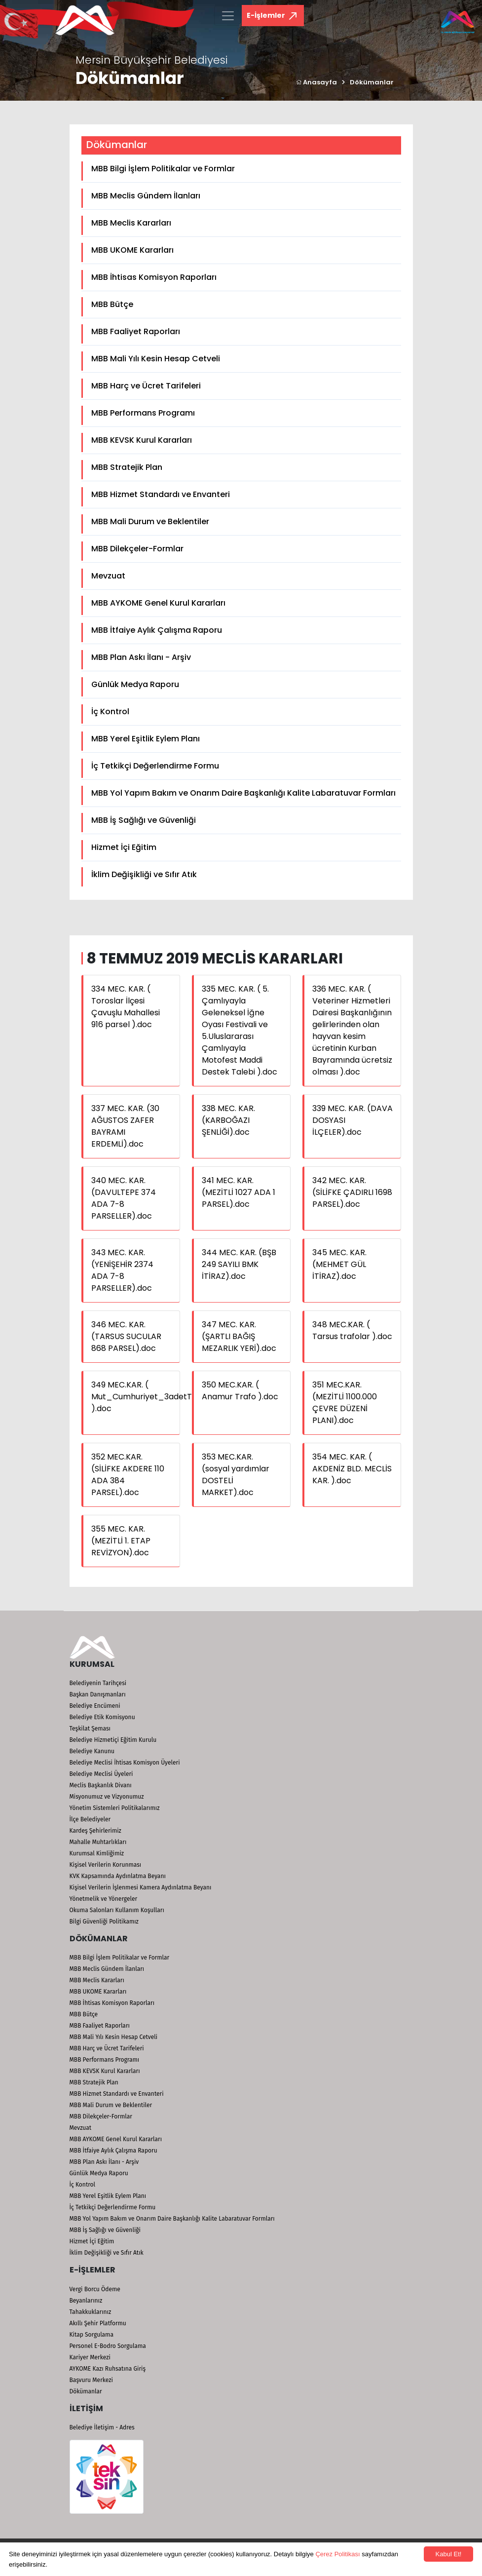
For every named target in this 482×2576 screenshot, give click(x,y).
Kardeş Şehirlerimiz (95, 1830)
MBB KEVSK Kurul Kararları (141, 440)
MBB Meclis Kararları (131, 223)
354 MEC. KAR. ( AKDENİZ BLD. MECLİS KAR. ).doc (352, 1468)
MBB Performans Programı (143, 413)
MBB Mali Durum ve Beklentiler (150, 521)
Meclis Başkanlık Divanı (101, 1785)
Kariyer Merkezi (90, 2357)
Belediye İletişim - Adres (102, 2427)
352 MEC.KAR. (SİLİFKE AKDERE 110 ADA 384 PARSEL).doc (127, 1474)
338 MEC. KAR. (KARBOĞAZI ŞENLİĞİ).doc (228, 1120)
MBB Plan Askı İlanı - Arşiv (141, 657)
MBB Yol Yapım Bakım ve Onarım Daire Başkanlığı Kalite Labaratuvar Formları (243, 793)
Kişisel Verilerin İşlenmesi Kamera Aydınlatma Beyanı (141, 1887)
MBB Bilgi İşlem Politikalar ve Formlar (163, 168)
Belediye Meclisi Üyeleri (101, 1773)
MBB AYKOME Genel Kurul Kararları (158, 603)
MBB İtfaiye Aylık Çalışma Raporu (156, 630)
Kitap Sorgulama (91, 2334)
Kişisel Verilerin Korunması (106, 1864)
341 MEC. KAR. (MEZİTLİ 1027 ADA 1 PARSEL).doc (238, 1192)
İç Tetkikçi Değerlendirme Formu (155, 765)
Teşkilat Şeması (90, 1728)
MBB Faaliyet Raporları (135, 331)
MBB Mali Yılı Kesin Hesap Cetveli (155, 358)
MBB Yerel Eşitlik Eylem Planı (145, 738)
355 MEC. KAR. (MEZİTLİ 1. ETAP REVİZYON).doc (120, 1540)
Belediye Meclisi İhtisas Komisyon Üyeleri (125, 1762)
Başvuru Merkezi (91, 2380)
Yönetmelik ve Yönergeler (104, 1898)
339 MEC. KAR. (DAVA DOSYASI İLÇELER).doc (352, 1120)
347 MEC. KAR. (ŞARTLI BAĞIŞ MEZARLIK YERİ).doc (239, 1336)
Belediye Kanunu (92, 1751)
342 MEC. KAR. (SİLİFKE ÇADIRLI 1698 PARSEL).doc (352, 1192)
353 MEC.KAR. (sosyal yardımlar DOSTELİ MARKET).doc (235, 1474)
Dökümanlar (372, 82)
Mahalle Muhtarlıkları (98, 1842)
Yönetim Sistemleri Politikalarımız (115, 1808)
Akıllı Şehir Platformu (98, 2323)
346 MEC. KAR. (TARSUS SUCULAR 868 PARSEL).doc (126, 1336)
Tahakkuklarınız (90, 2311)
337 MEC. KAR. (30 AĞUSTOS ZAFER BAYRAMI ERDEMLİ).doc (125, 1126)
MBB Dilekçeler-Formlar (137, 548)
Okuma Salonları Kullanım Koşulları (117, 1910)
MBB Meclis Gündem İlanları (145, 195)
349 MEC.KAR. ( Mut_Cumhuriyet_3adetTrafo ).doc (149, 1396)
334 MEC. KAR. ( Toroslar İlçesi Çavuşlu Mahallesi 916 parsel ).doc (125, 1006)
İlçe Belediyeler (90, 1819)
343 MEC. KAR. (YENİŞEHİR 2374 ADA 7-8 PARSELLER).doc (122, 1270)
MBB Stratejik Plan (126, 467)
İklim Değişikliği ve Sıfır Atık (144, 874)
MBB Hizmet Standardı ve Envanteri (160, 494)
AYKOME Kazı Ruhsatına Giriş (108, 2368)
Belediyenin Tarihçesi (98, 1683)
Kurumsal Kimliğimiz (97, 1853)
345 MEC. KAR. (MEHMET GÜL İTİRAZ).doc (339, 1264)
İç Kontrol (110, 711)
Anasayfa (316, 82)
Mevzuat (108, 575)
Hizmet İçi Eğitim (123, 847)
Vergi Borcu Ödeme (95, 2289)
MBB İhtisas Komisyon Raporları (154, 277)
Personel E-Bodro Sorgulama (108, 2346)
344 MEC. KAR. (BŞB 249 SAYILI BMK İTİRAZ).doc (239, 1264)
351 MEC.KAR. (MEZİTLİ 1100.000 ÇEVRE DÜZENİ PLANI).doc (344, 1402)
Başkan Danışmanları (98, 1694)
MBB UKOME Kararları (132, 250)
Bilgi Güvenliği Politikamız (104, 1921)
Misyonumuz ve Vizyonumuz (107, 1796)
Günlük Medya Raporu (135, 684)
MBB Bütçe (112, 304)
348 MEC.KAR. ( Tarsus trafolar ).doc (352, 1330)
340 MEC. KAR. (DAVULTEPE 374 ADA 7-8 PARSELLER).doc (123, 1198)
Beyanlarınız (86, 2300)
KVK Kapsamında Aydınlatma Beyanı (118, 1876)
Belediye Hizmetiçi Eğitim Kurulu (113, 1739)
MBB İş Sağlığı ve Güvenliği (143, 820)
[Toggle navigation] (228, 16)
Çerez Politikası (337, 2554)
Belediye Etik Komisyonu (102, 1717)
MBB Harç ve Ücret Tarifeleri (146, 385)
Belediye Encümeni (95, 1705)
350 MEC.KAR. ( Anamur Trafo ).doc (240, 1390)
